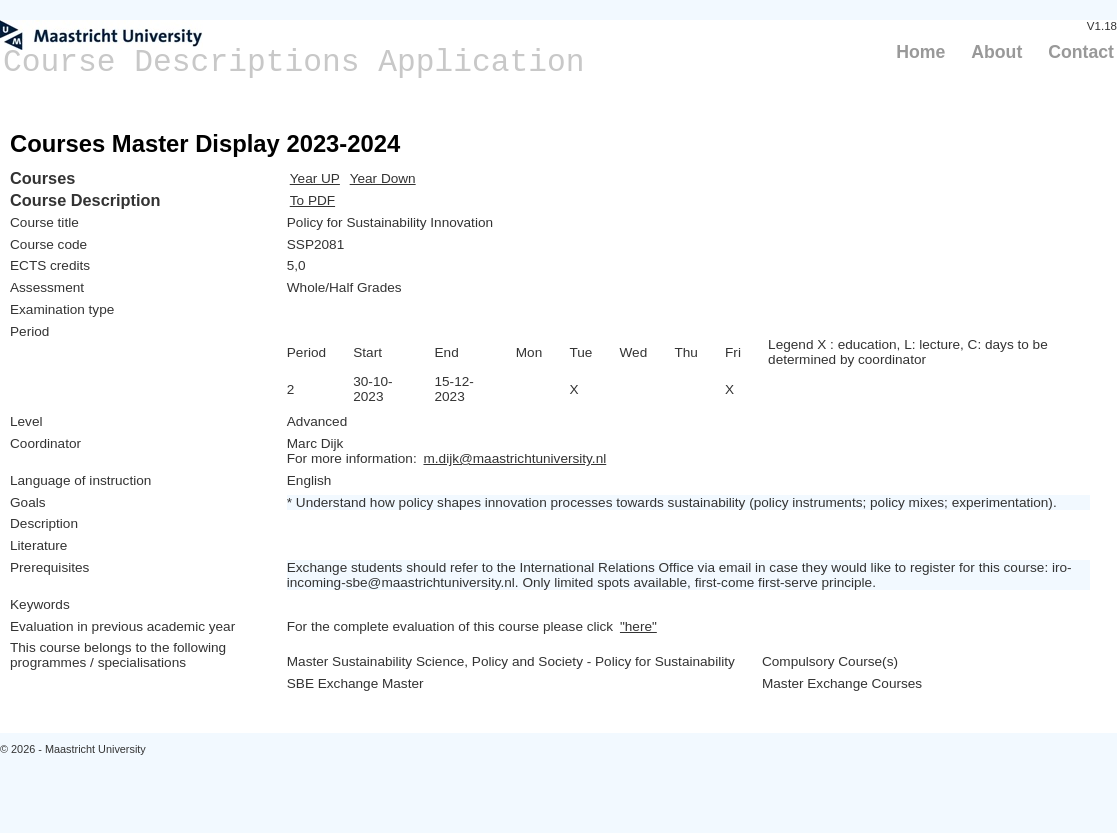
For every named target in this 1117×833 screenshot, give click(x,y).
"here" (638, 626)
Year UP (315, 178)
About (996, 52)
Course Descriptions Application (294, 62)
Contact (1081, 52)
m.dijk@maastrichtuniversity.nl (514, 458)
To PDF (312, 200)
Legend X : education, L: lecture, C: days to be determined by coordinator (908, 352)
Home (920, 52)
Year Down (383, 178)
